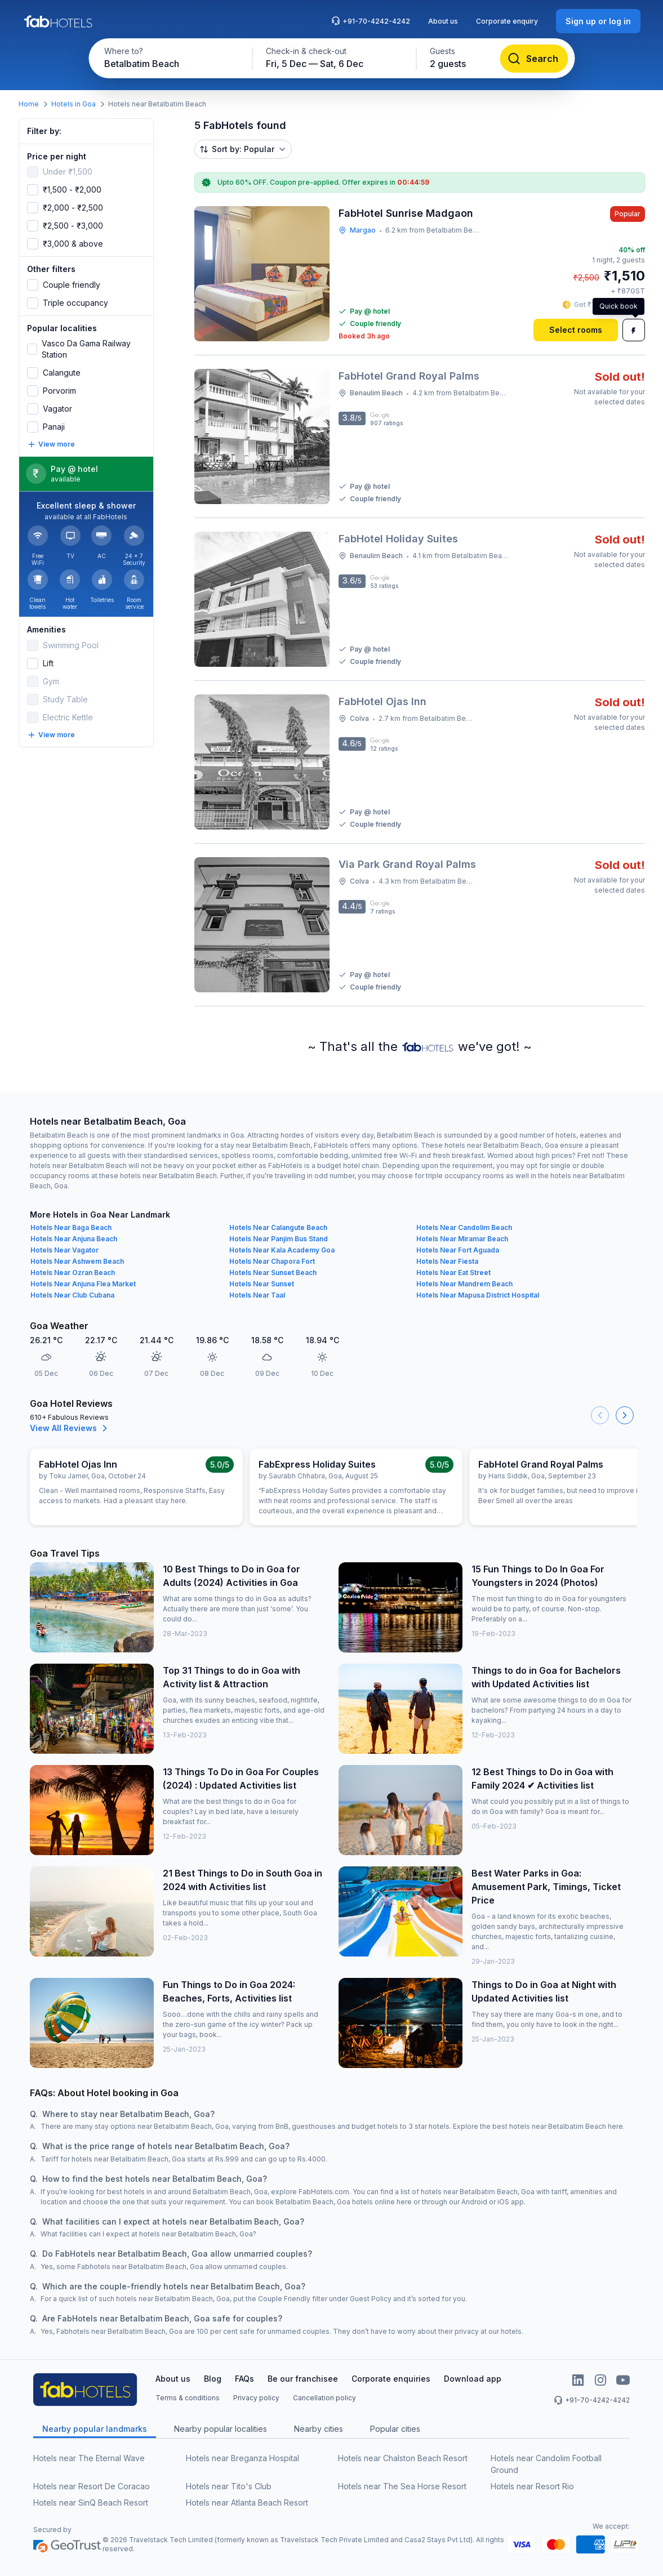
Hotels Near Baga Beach (71, 1227)
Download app (472, 2378)
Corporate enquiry (507, 21)
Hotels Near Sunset (261, 1284)
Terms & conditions (187, 2398)
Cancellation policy (324, 2398)
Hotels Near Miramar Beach (462, 1238)
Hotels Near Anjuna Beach (73, 1238)
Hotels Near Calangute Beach (278, 1227)
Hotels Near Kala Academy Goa (282, 1250)
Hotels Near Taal (257, 1295)
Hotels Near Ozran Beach (72, 1272)
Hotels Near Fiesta (447, 1261)
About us (443, 21)
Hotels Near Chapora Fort (272, 1261)
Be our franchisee (303, 2378)
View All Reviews (70, 1428)
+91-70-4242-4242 (370, 20)
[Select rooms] (575, 330)
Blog (212, 2378)
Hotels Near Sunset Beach (273, 1272)
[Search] (534, 58)
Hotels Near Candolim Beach (464, 1227)
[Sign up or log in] (598, 21)
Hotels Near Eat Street (453, 1272)
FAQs (244, 2378)
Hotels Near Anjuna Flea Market (83, 1284)
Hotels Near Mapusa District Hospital (477, 1295)
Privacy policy (256, 2398)
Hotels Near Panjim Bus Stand (278, 1238)
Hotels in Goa (73, 104)
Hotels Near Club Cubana (72, 1295)
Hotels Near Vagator (64, 1250)
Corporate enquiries (390, 2378)
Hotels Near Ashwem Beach (77, 1261)
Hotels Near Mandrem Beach (464, 1284)
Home (29, 104)
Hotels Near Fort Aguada (457, 1250)
